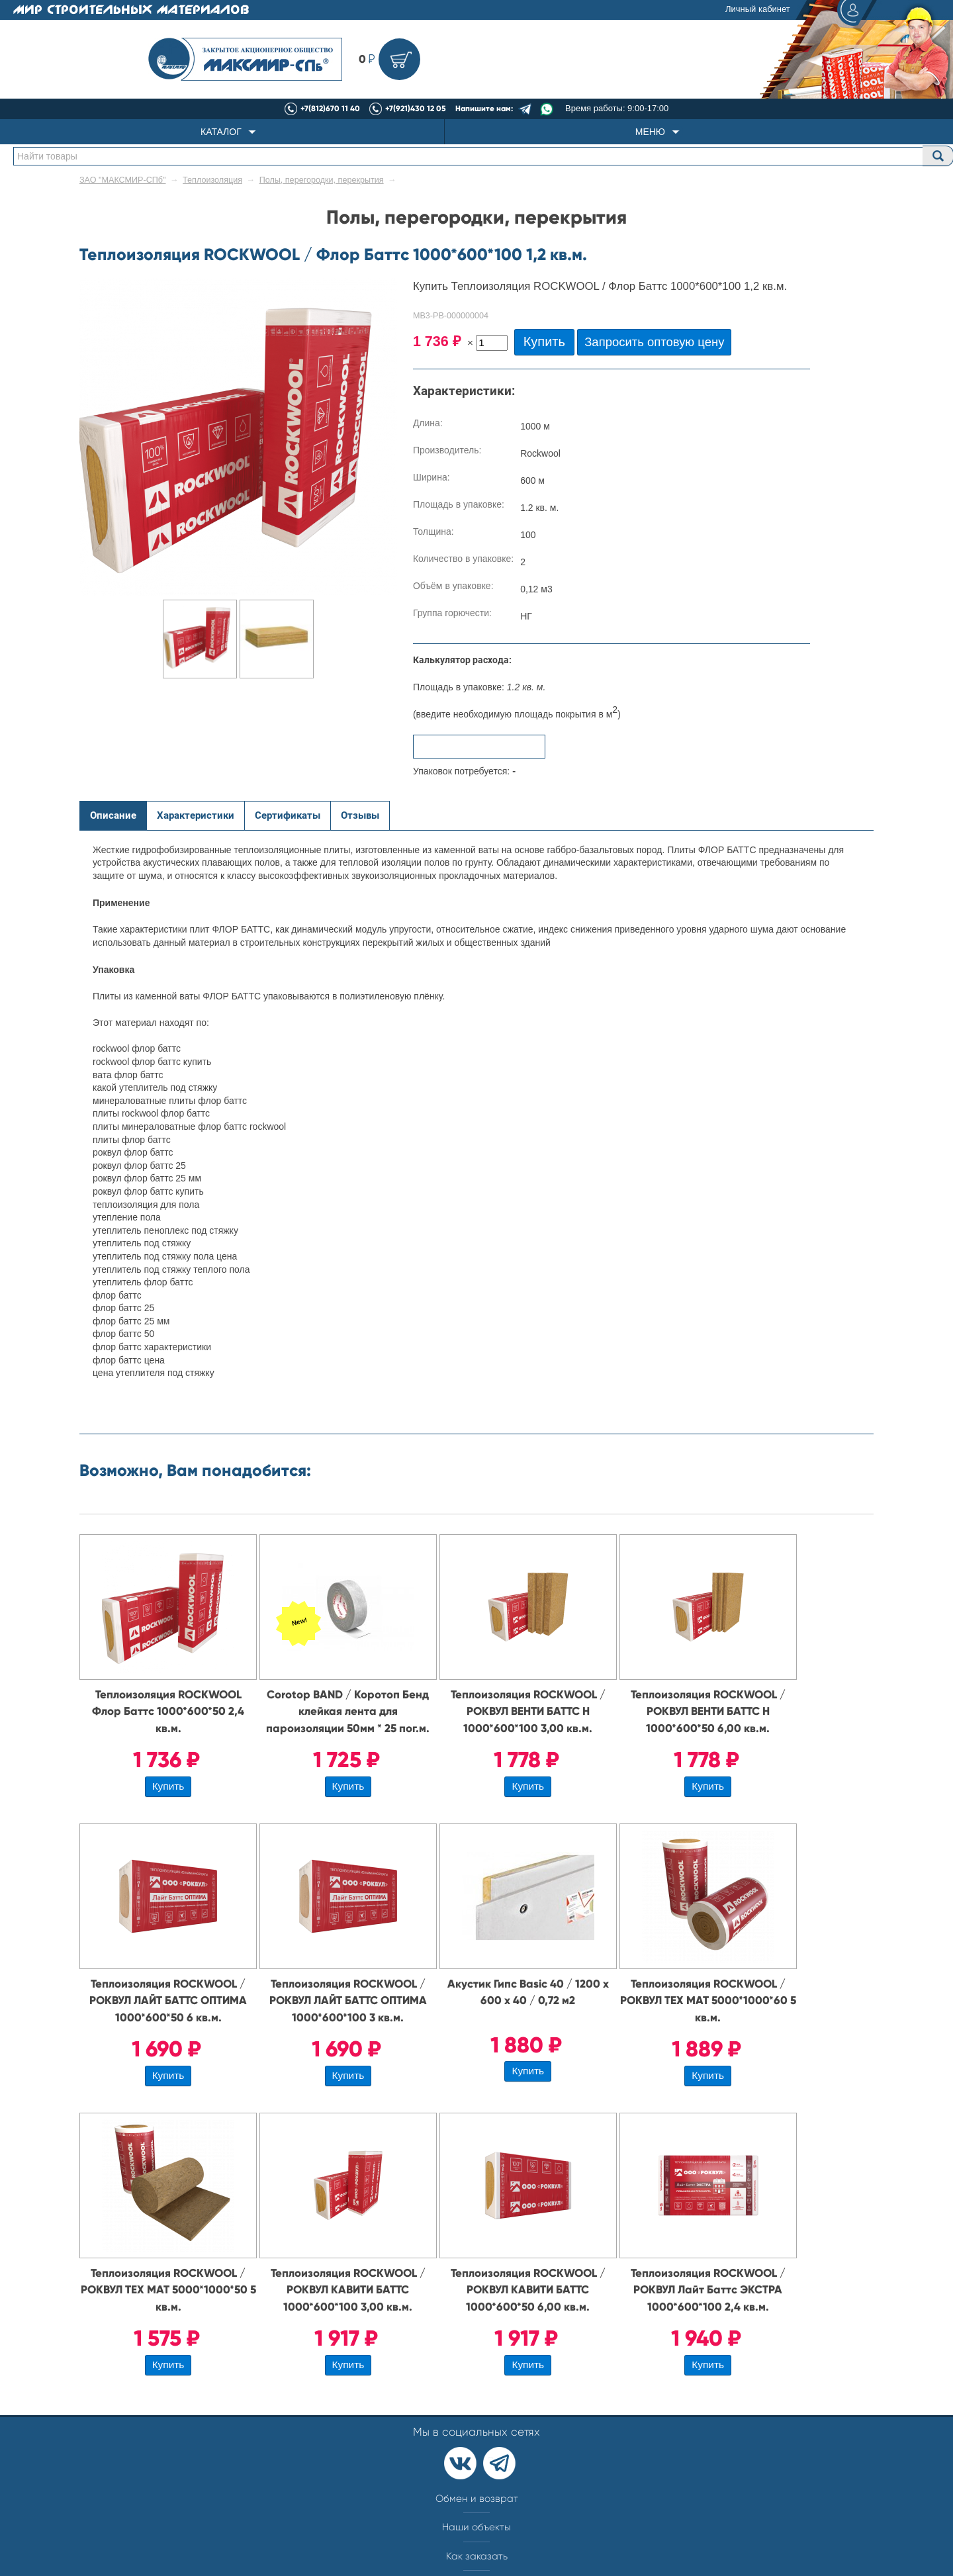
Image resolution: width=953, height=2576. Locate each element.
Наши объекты (476, 2527)
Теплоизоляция (212, 180)
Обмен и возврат (476, 2499)
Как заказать (477, 2556)
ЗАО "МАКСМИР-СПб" (122, 180)
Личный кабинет (799, 10)
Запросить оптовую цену (654, 342)
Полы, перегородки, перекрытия (321, 180)
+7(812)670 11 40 (330, 108)
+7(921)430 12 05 (415, 108)
